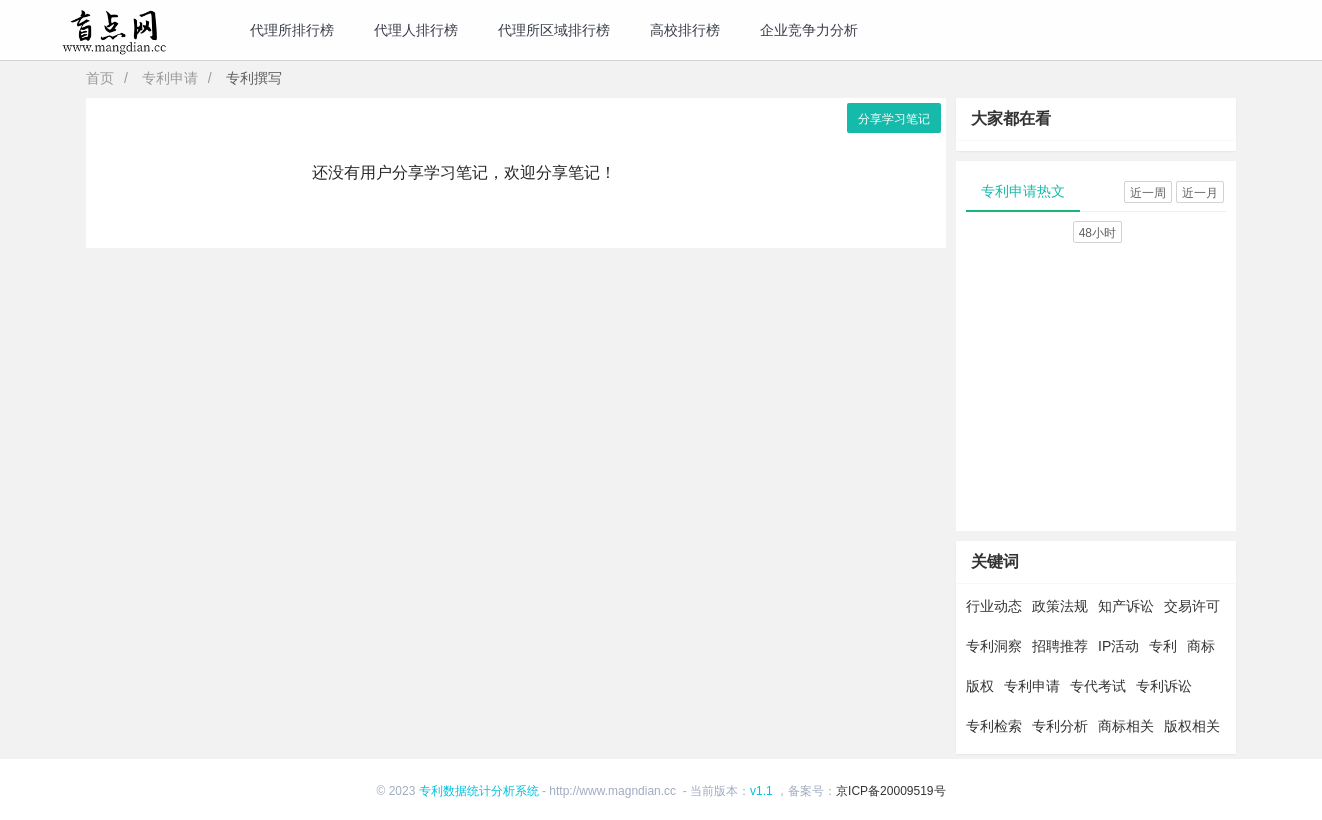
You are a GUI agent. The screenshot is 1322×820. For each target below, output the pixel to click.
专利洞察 (994, 646)
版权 (980, 686)
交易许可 (1192, 606)
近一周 (1148, 193)
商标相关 (1126, 726)
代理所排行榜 (292, 30)
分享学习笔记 (894, 119)
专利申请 (170, 78)
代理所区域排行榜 (554, 30)
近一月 (1200, 193)
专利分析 (1060, 726)
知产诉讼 (1126, 606)
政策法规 (1060, 606)
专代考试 (1098, 686)
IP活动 (1118, 646)
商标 (1201, 646)
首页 (100, 78)
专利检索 (994, 726)
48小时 (1097, 233)
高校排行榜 (685, 30)
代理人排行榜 (416, 30)
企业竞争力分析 (809, 30)
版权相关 (1192, 726)
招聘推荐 (1060, 646)
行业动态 (994, 606)
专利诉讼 (1164, 686)
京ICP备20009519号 (890, 791)
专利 (1163, 646)
